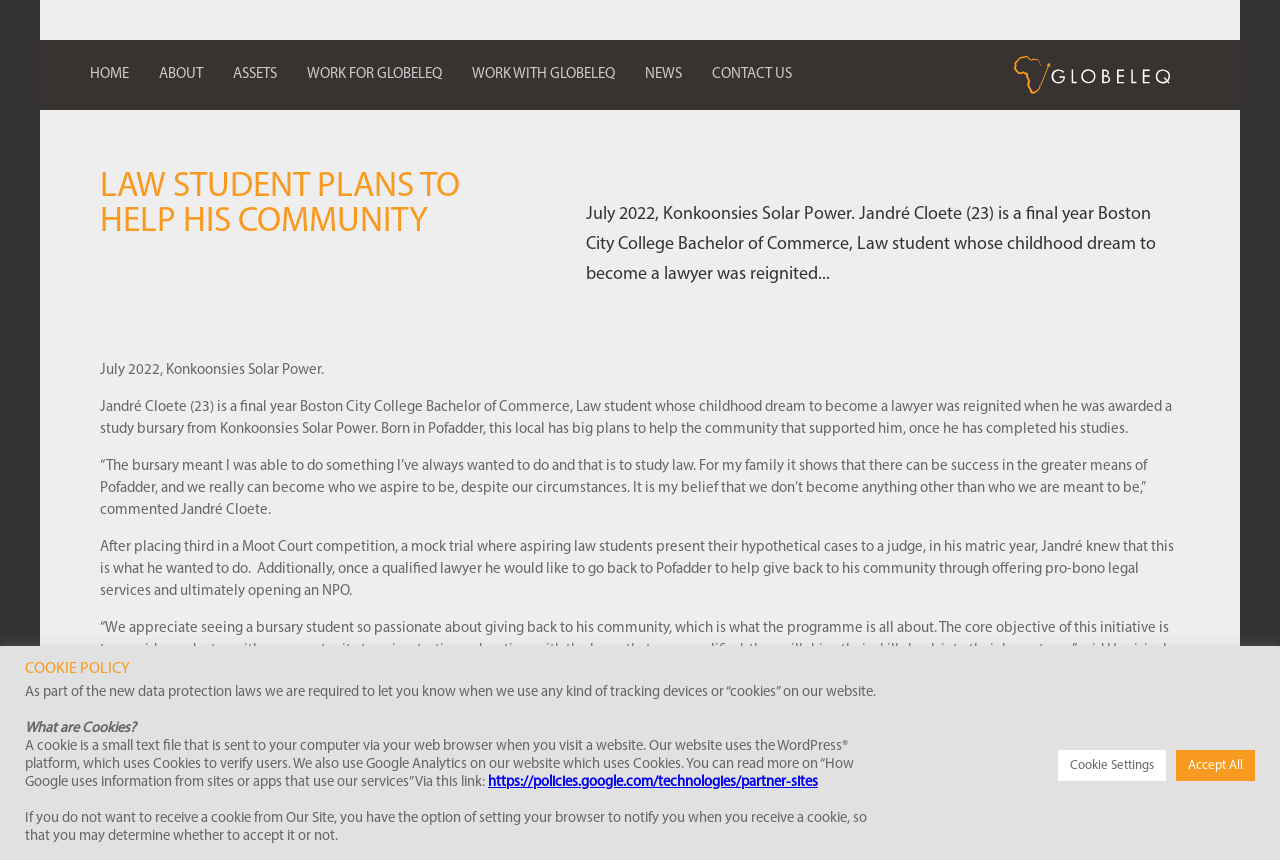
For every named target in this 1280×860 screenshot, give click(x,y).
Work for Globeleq (374, 74)
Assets (255, 74)
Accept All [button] (1215, 765)
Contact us (752, 74)
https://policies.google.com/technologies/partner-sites (653, 782)
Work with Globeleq (543, 74)
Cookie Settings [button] (1112, 765)
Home (109, 74)
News (663, 74)
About (181, 74)
